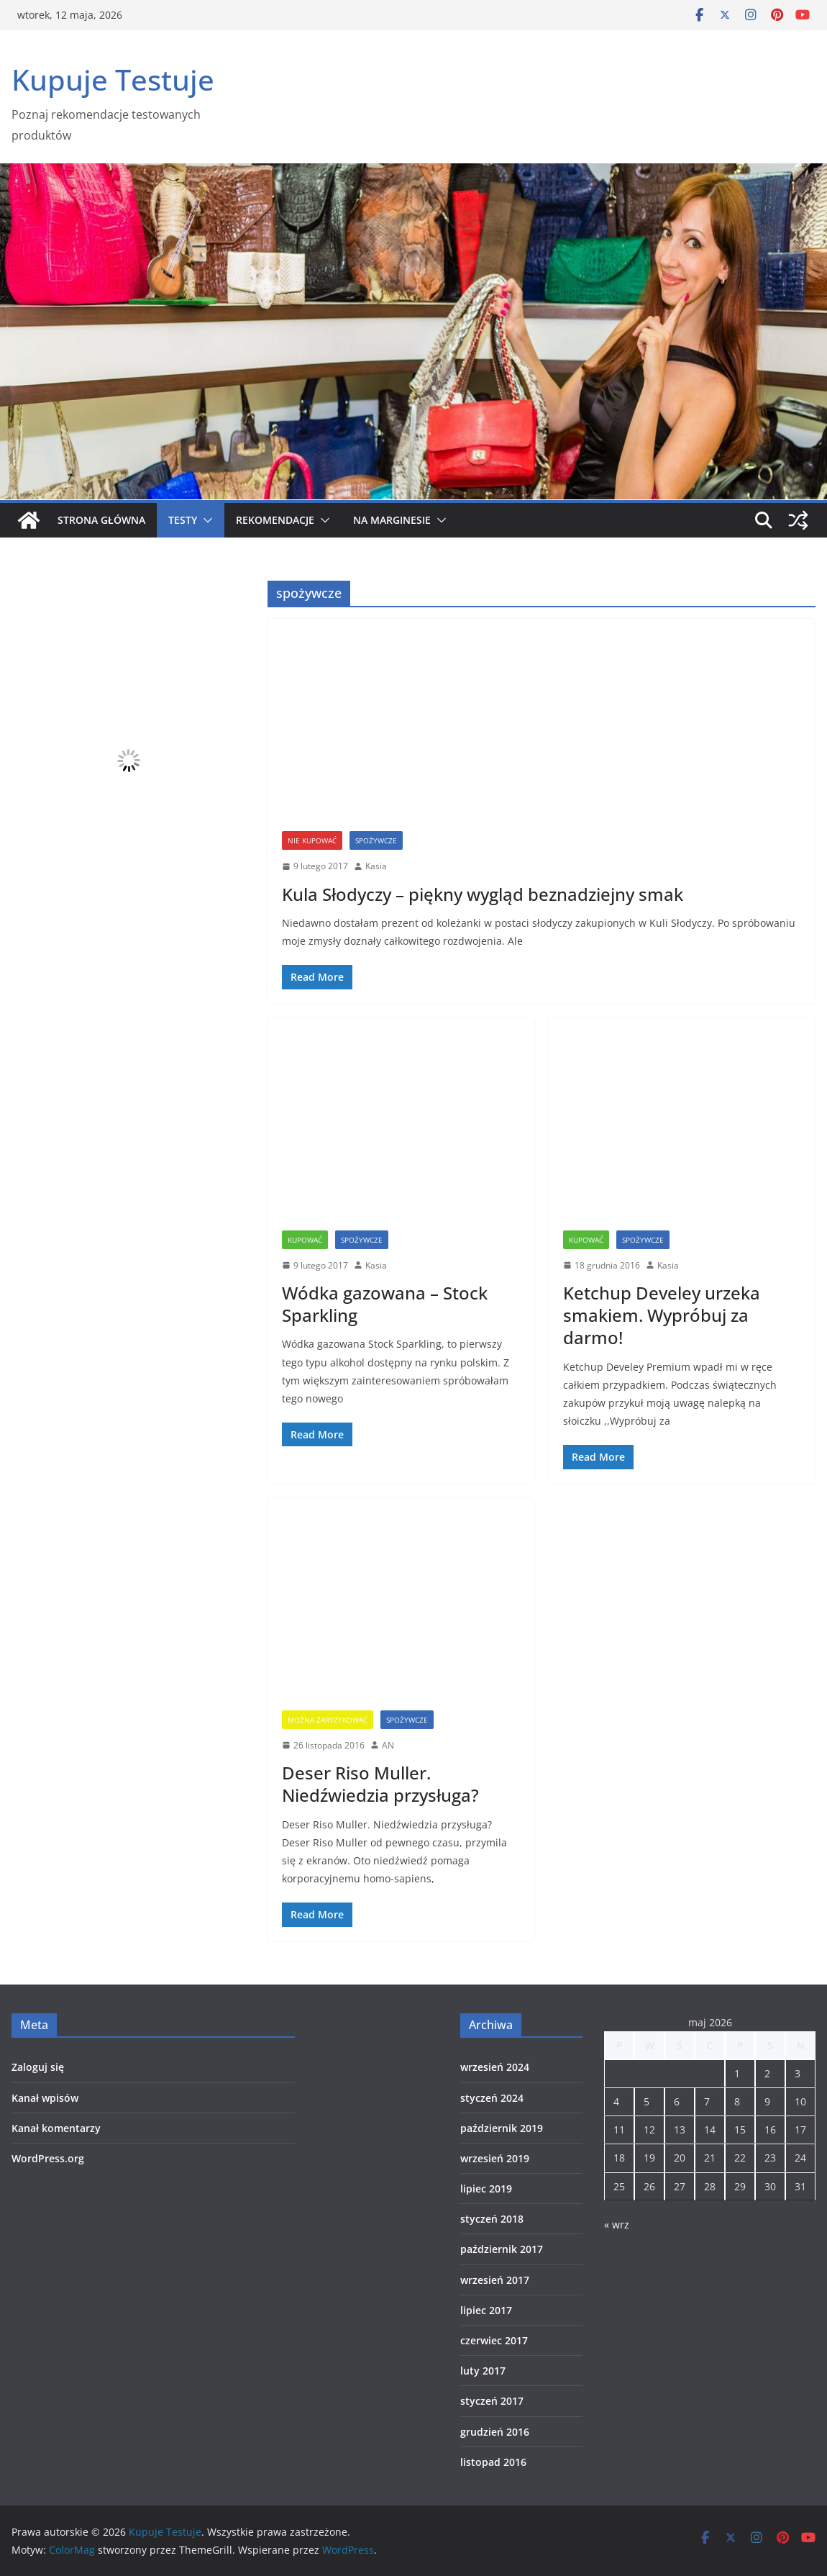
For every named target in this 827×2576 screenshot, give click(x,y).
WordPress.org (48, 2158)
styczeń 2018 (492, 2219)
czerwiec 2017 (494, 2340)
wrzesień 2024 (494, 2067)
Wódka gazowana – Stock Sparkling (385, 1304)
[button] (205, 520)
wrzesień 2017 (494, 2280)
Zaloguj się (38, 2067)
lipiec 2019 (486, 2188)
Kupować (305, 1240)
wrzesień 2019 (494, 2158)
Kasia (376, 866)
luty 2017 (483, 2370)
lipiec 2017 (486, 2310)
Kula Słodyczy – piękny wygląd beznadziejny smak (482, 894)
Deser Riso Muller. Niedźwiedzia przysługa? (380, 1784)
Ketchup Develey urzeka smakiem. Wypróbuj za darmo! (661, 1315)
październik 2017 (501, 2249)
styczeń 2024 (492, 2098)
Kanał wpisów (45, 2098)
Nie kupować (312, 840)
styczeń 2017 (492, 2401)
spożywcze (376, 840)
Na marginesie (392, 520)
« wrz (616, 2224)
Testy (182, 520)
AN (388, 1745)
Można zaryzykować (327, 1720)
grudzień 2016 (494, 2432)
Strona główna (101, 520)
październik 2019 (501, 2128)
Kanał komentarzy (56, 2128)
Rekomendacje (275, 520)
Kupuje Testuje (113, 79)
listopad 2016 (493, 2462)
